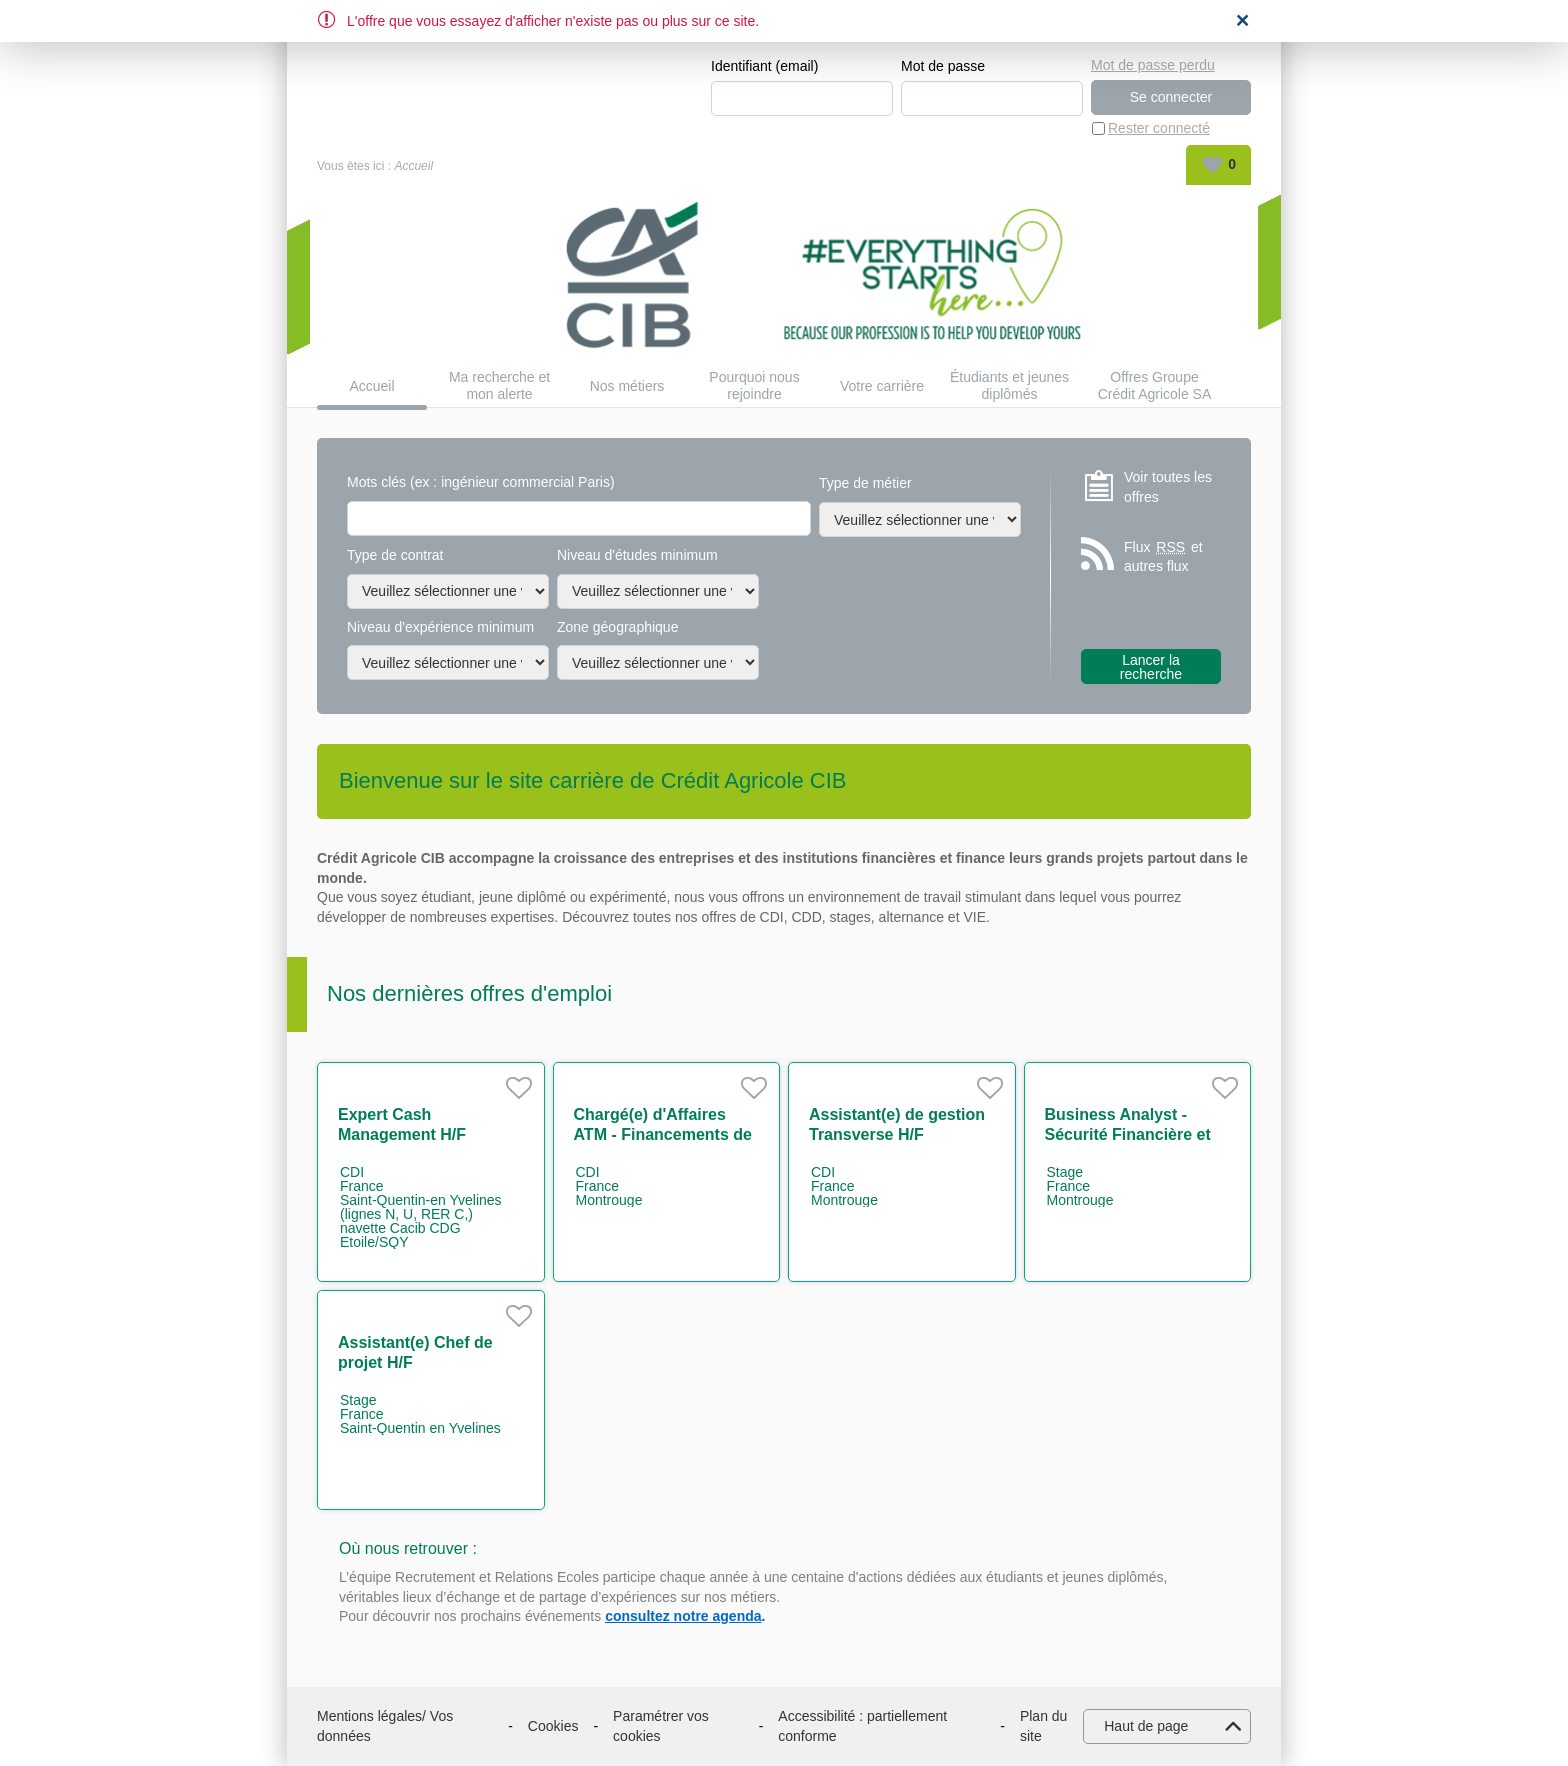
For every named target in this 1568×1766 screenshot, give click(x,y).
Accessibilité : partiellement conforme (862, 1726)
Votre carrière (882, 386)
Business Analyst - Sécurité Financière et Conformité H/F (1128, 1134)
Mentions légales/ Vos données (385, 1726)
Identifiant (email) (764, 66)
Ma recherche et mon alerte (499, 385)
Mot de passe (943, 66)
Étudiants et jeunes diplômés (1009, 385)
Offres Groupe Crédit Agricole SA (1155, 385)
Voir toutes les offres (1168, 487)
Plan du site (1043, 1726)
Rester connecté (1159, 128)
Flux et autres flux (1163, 556)
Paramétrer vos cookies (661, 1726)
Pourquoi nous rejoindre (754, 385)
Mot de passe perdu (1153, 65)
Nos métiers (627, 386)
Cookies (553, 1726)
